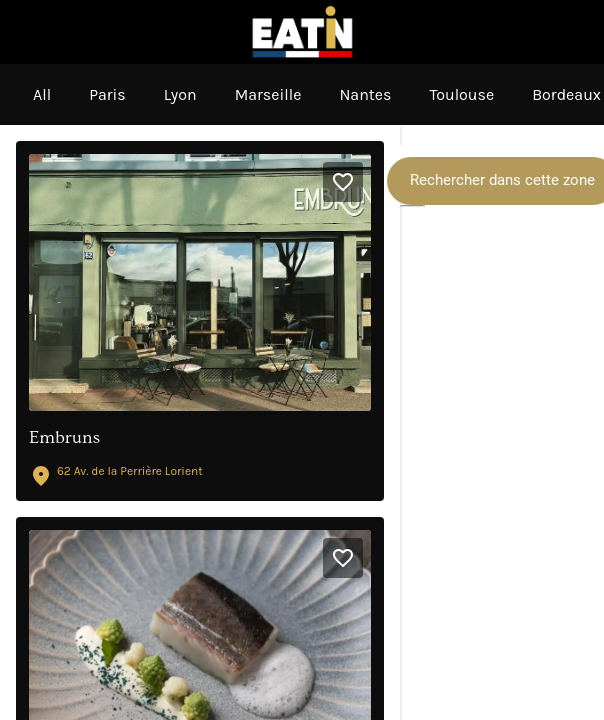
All (42, 94)
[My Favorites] (572, 32)
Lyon (180, 94)
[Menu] (32, 32)
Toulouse (461, 94)
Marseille (268, 94)
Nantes (365, 94)
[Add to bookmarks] (343, 182)
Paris (107, 94)
